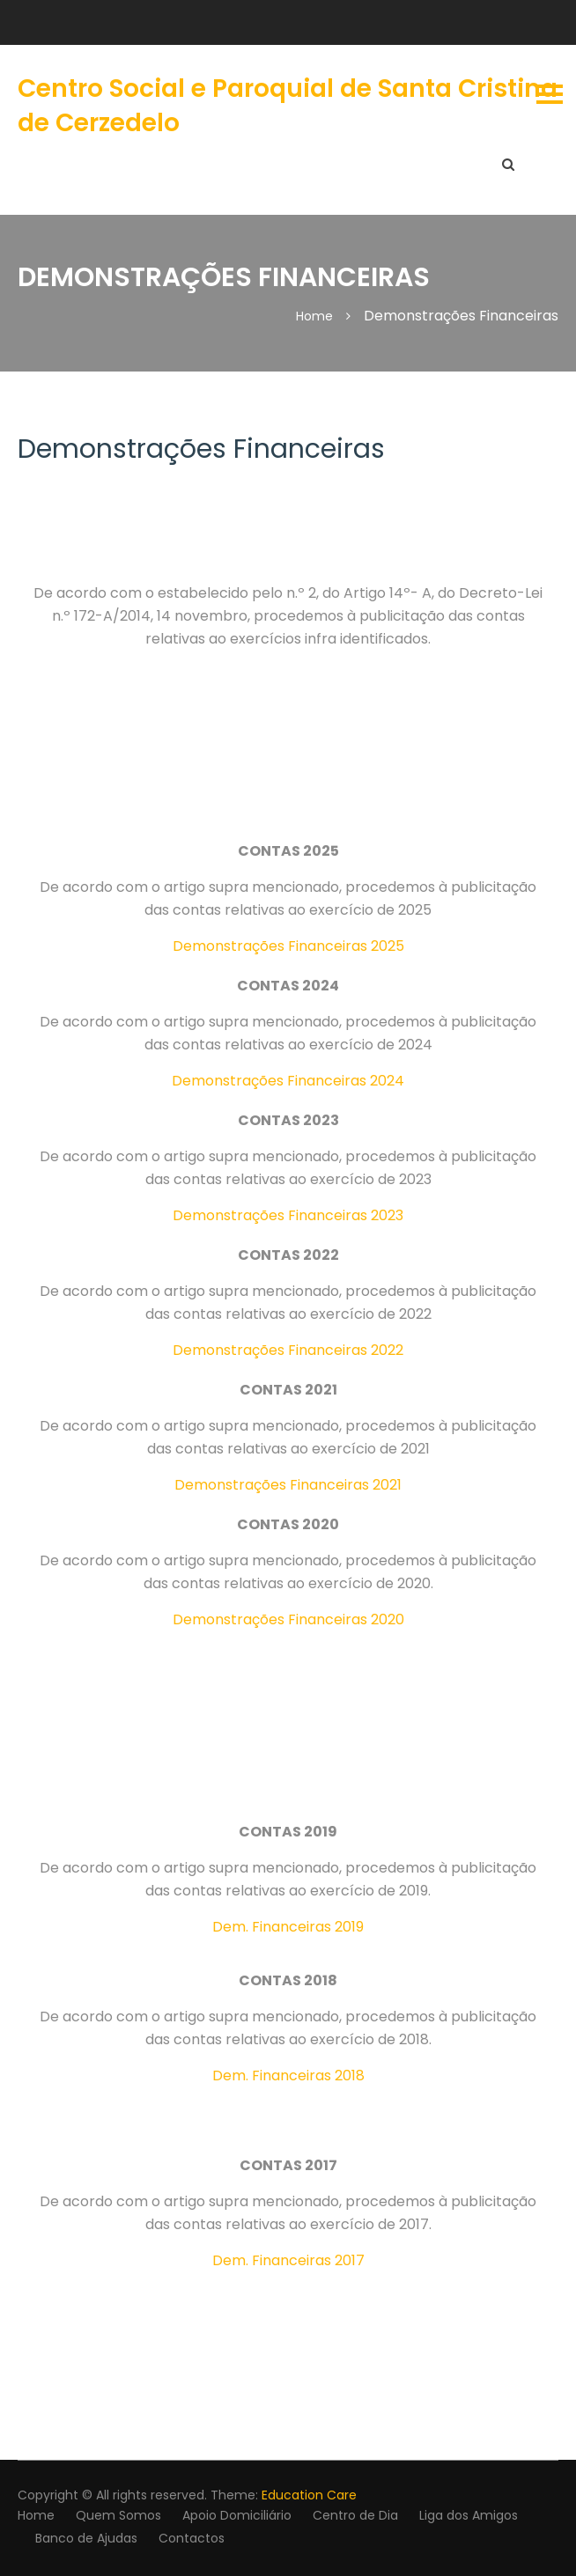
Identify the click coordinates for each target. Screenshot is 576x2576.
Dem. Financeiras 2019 (288, 1927)
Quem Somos (118, 2515)
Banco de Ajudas (86, 2538)
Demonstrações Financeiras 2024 (288, 1081)
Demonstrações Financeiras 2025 (288, 946)
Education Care (309, 2495)
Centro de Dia (355, 2515)
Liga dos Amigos (468, 2515)
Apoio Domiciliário (237, 2515)
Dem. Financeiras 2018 (288, 2075)
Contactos (192, 2538)
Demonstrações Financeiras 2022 (288, 1350)
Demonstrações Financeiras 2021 (288, 1485)
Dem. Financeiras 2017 (288, 2260)
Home (36, 2515)
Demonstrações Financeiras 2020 (288, 1619)
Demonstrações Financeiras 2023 (288, 1215)
